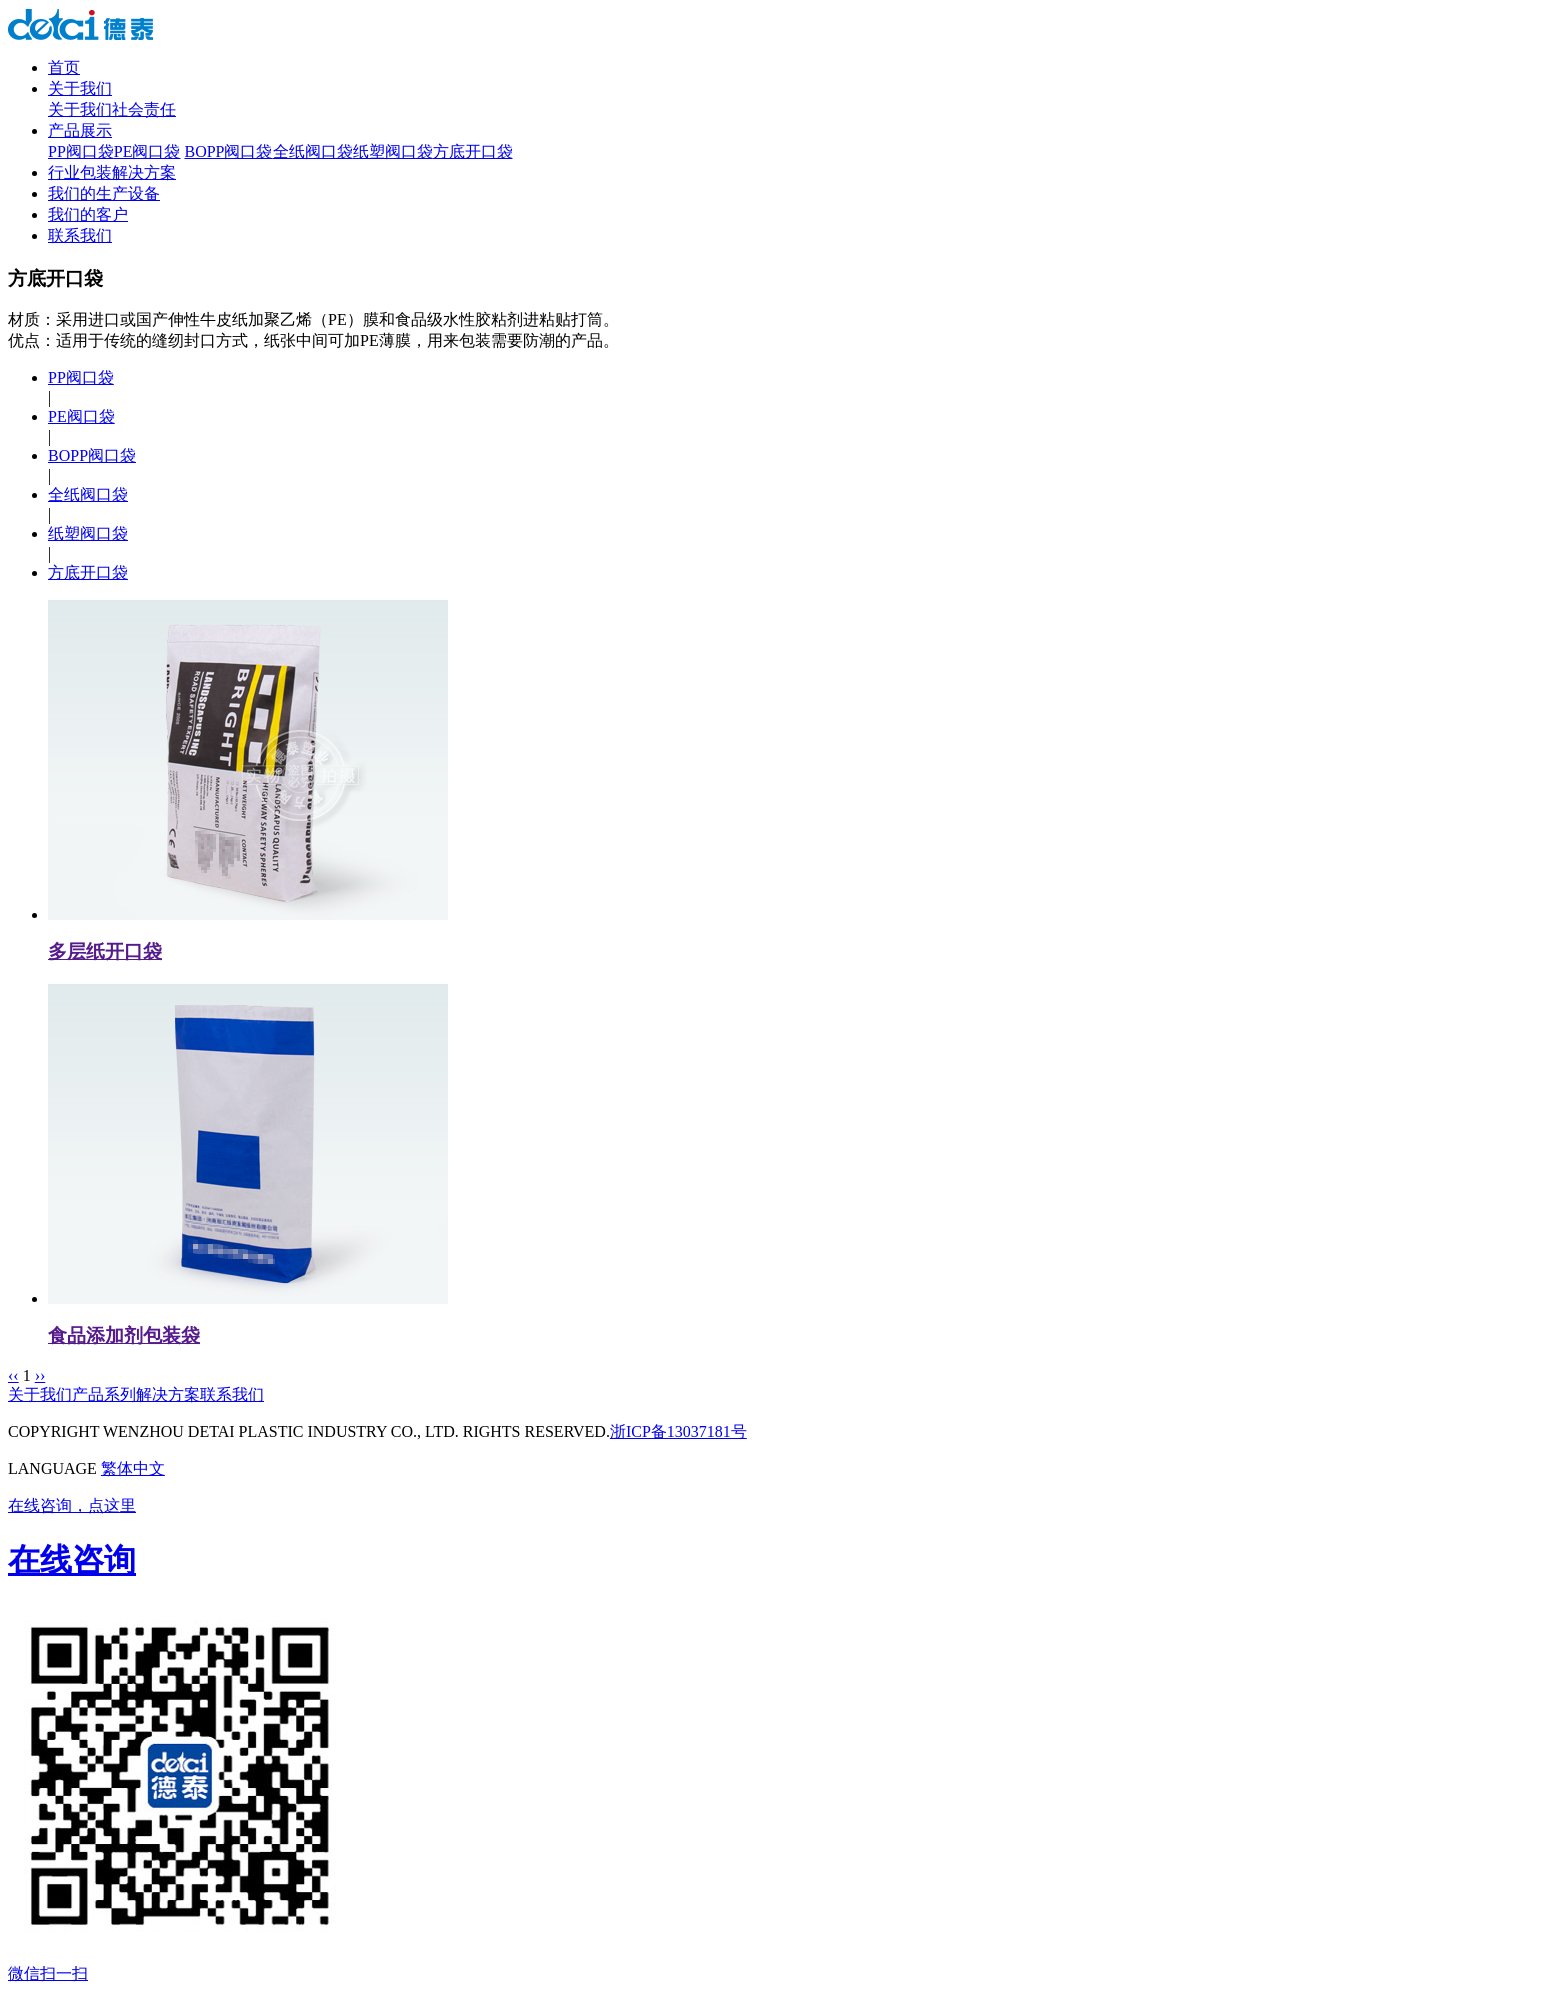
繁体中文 (133, 1468)
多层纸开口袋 (105, 951)
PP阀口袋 (81, 151)
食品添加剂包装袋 (124, 1335)
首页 (64, 67)
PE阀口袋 (147, 151)
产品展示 (80, 130)
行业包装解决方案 (112, 172)
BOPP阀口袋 (228, 151)
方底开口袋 (473, 151)
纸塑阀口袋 (393, 151)
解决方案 (168, 1394)
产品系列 (104, 1394)
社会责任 (144, 109)
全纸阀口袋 (313, 151)
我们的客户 (88, 214)
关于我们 (80, 88)
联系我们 (80, 235)
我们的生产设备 (104, 193)
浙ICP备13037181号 (678, 1431)
